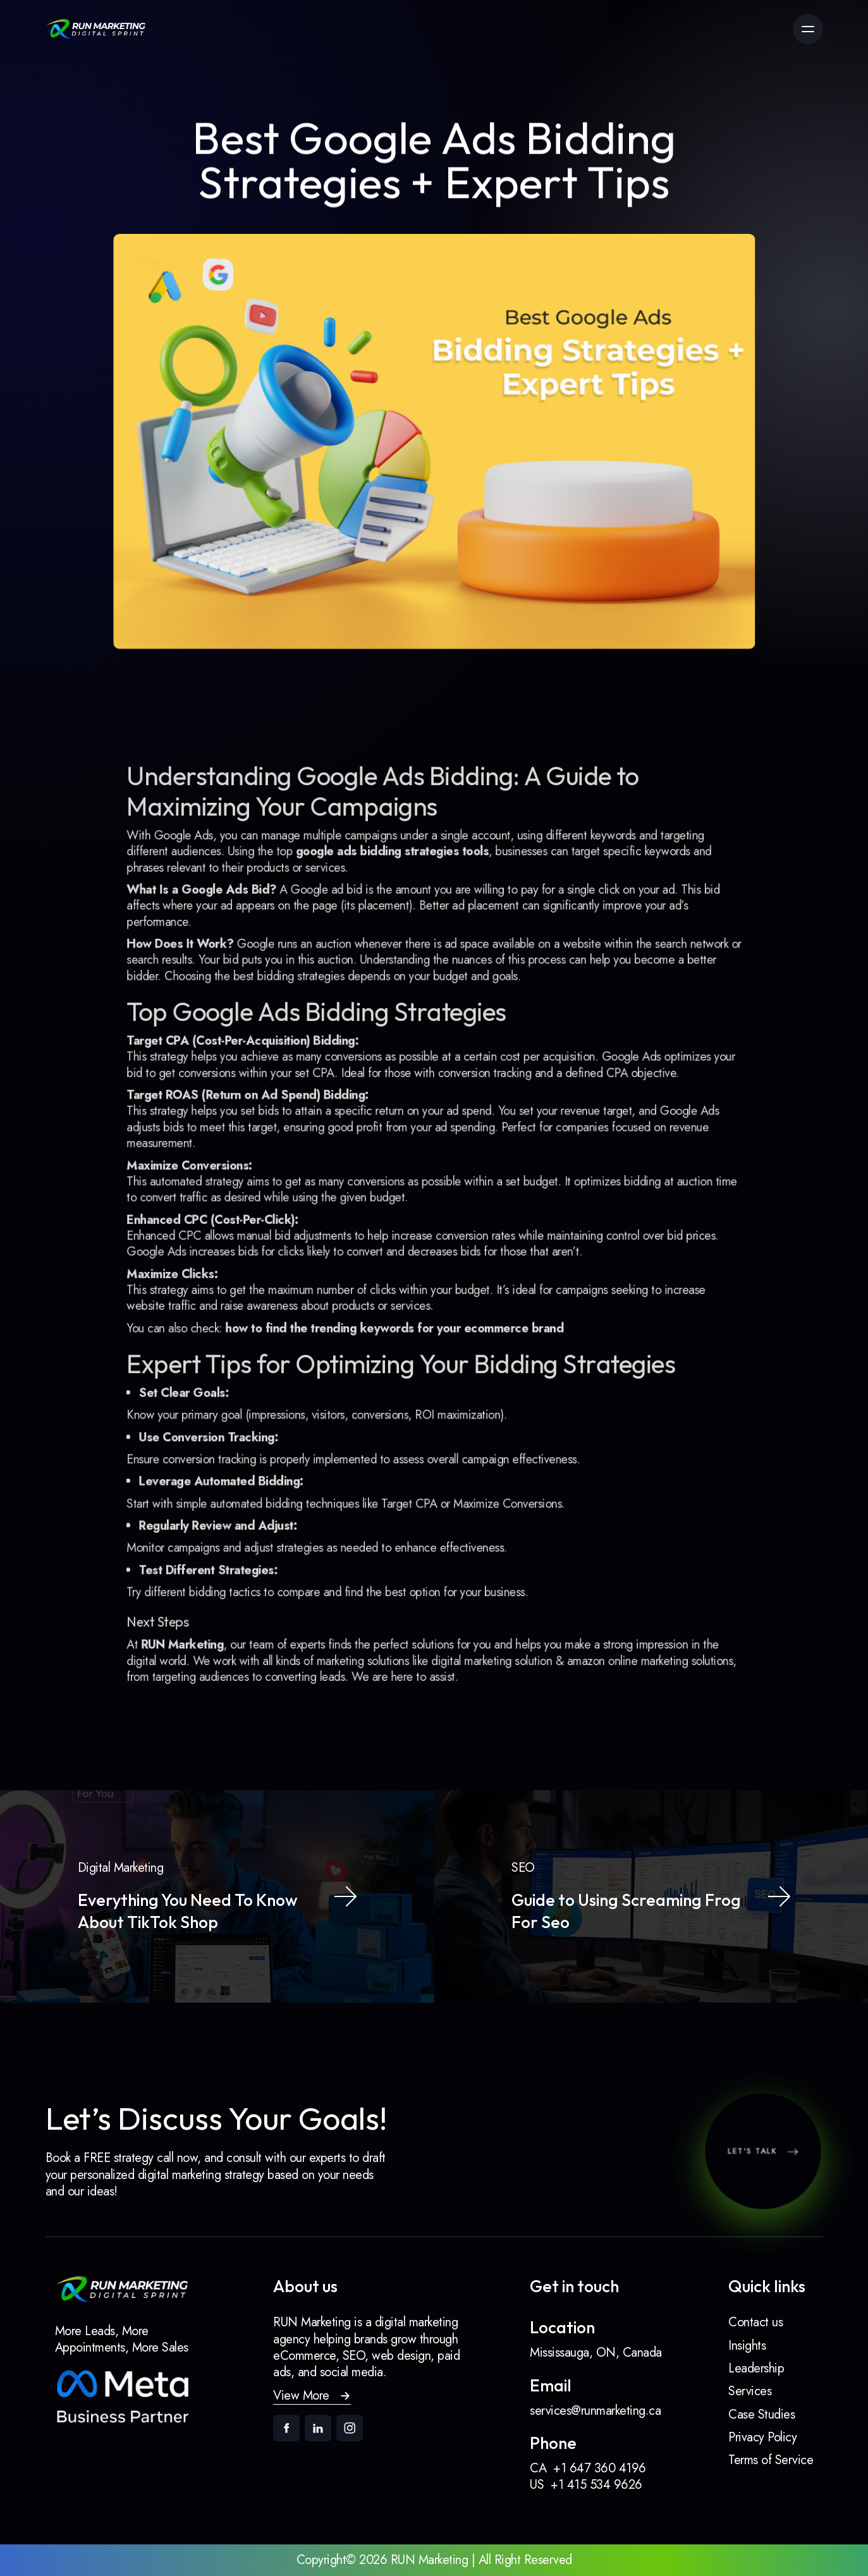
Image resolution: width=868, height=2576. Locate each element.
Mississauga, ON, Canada (596, 2352)
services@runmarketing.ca (595, 2411)
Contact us (755, 2322)
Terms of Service (770, 2460)
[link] (96, 29)
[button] (312, 2396)
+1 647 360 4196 (599, 2468)
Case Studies (761, 2414)
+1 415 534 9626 (596, 2484)
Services (749, 2391)
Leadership (756, 2368)
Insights (747, 2345)
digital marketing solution (487, 1631)
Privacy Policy (762, 2437)
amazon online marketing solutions (635, 1631)
